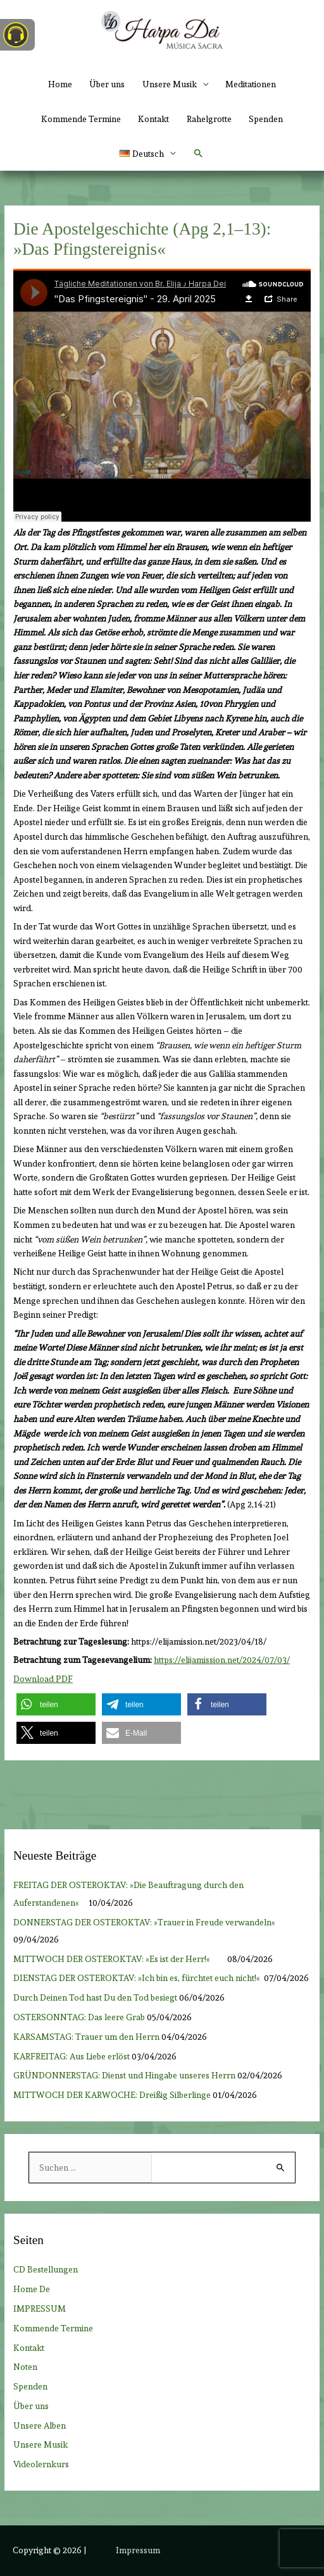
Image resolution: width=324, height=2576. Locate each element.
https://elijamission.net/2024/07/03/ (222, 1660)
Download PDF (43, 1679)
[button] (147, 154)
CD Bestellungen (45, 2269)
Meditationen (250, 84)
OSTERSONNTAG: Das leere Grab (79, 2017)
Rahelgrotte (209, 119)
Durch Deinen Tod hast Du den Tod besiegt (95, 1997)
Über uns (107, 84)
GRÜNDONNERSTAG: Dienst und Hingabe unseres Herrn (124, 2075)
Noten (25, 2367)
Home (60, 84)
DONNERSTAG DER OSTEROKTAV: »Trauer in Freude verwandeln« (144, 1922)
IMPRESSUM (39, 2308)
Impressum (138, 2550)
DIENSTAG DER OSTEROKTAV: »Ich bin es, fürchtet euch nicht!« (137, 1978)
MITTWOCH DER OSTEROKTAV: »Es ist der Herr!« (119, 1959)
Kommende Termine (81, 119)
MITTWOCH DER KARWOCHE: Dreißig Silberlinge (112, 2095)
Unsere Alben (39, 2425)
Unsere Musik (40, 2444)
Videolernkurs (41, 2464)
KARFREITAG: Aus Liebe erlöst (71, 2056)
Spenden (266, 119)
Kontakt (153, 119)
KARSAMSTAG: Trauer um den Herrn (86, 2037)
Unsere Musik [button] (169, 84)
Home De (31, 2289)
